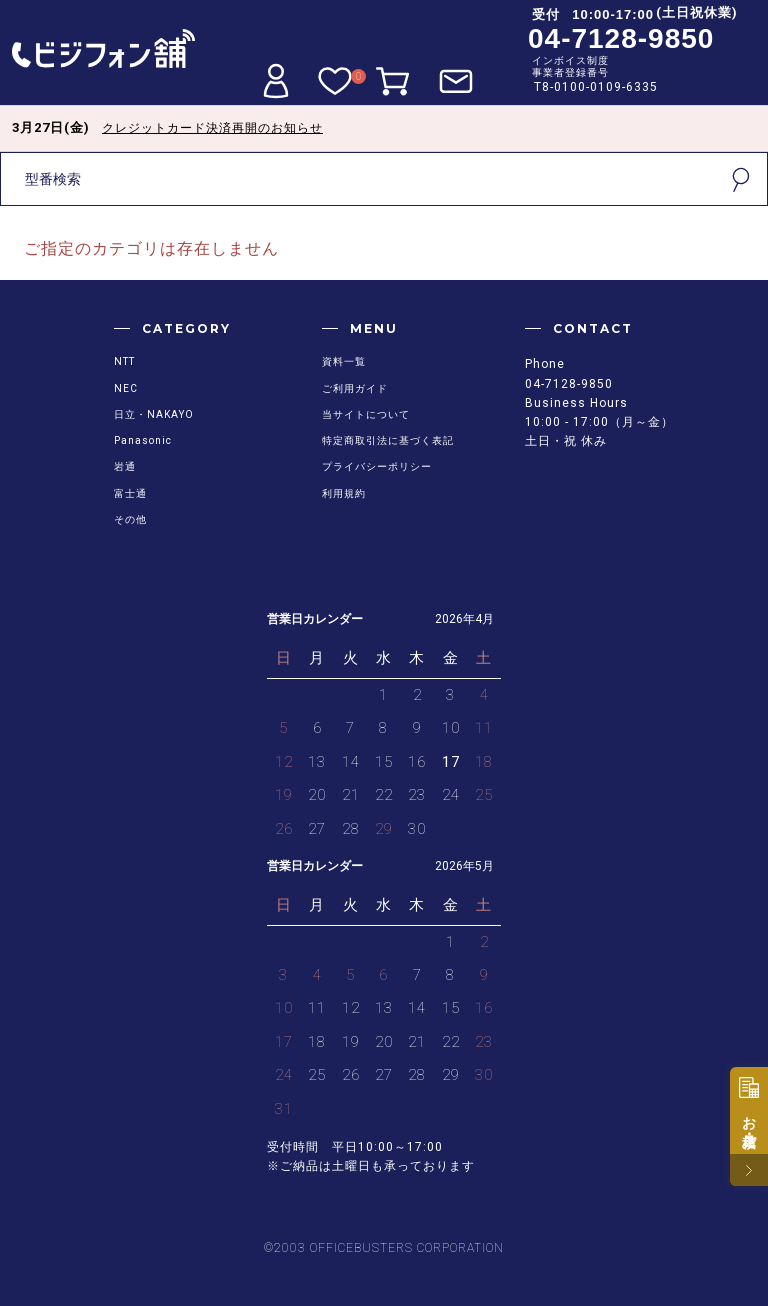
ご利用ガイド (355, 388)
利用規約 (344, 493)
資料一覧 (344, 361)
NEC (126, 388)
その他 (130, 519)
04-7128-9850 (621, 38)
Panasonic (143, 440)
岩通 (125, 466)
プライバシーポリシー (377, 466)
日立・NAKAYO (154, 414)
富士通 (130, 493)
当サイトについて (366, 414)
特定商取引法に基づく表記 (388, 440)
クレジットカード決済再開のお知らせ (212, 128)
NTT (124, 361)
